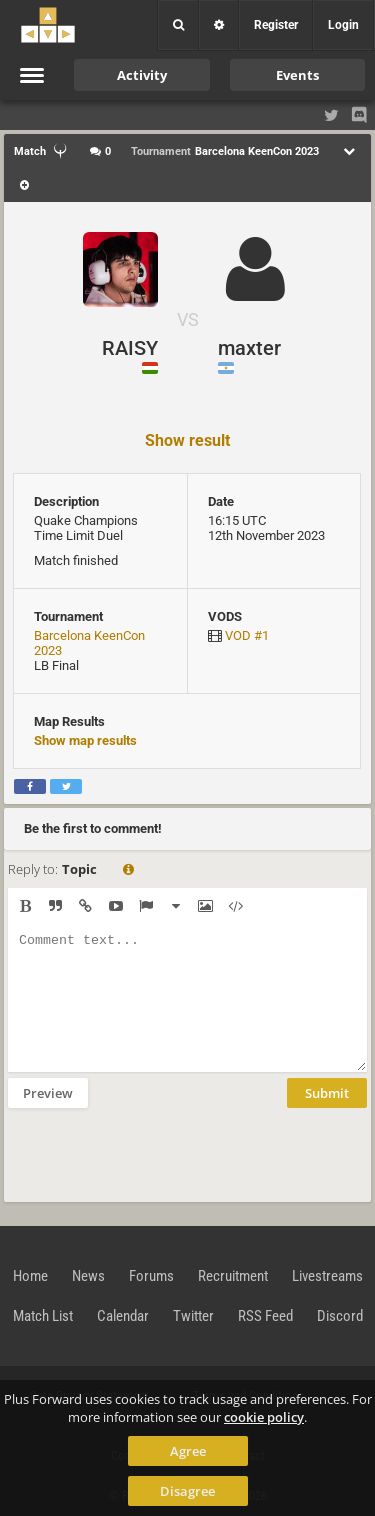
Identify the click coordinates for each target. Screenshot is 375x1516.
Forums (151, 1276)
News (88, 1276)
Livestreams (327, 1276)
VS (188, 319)
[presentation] (160, 1153)
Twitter (193, 1316)
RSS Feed (265, 1316)
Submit (327, 1093)
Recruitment (233, 1276)
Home (30, 1276)
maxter (249, 348)
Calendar (123, 1316)
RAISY (130, 348)
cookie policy (264, 1417)
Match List (43, 1316)
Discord (340, 1316)
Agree (188, 1451)
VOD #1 (247, 635)
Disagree (187, 1491)
